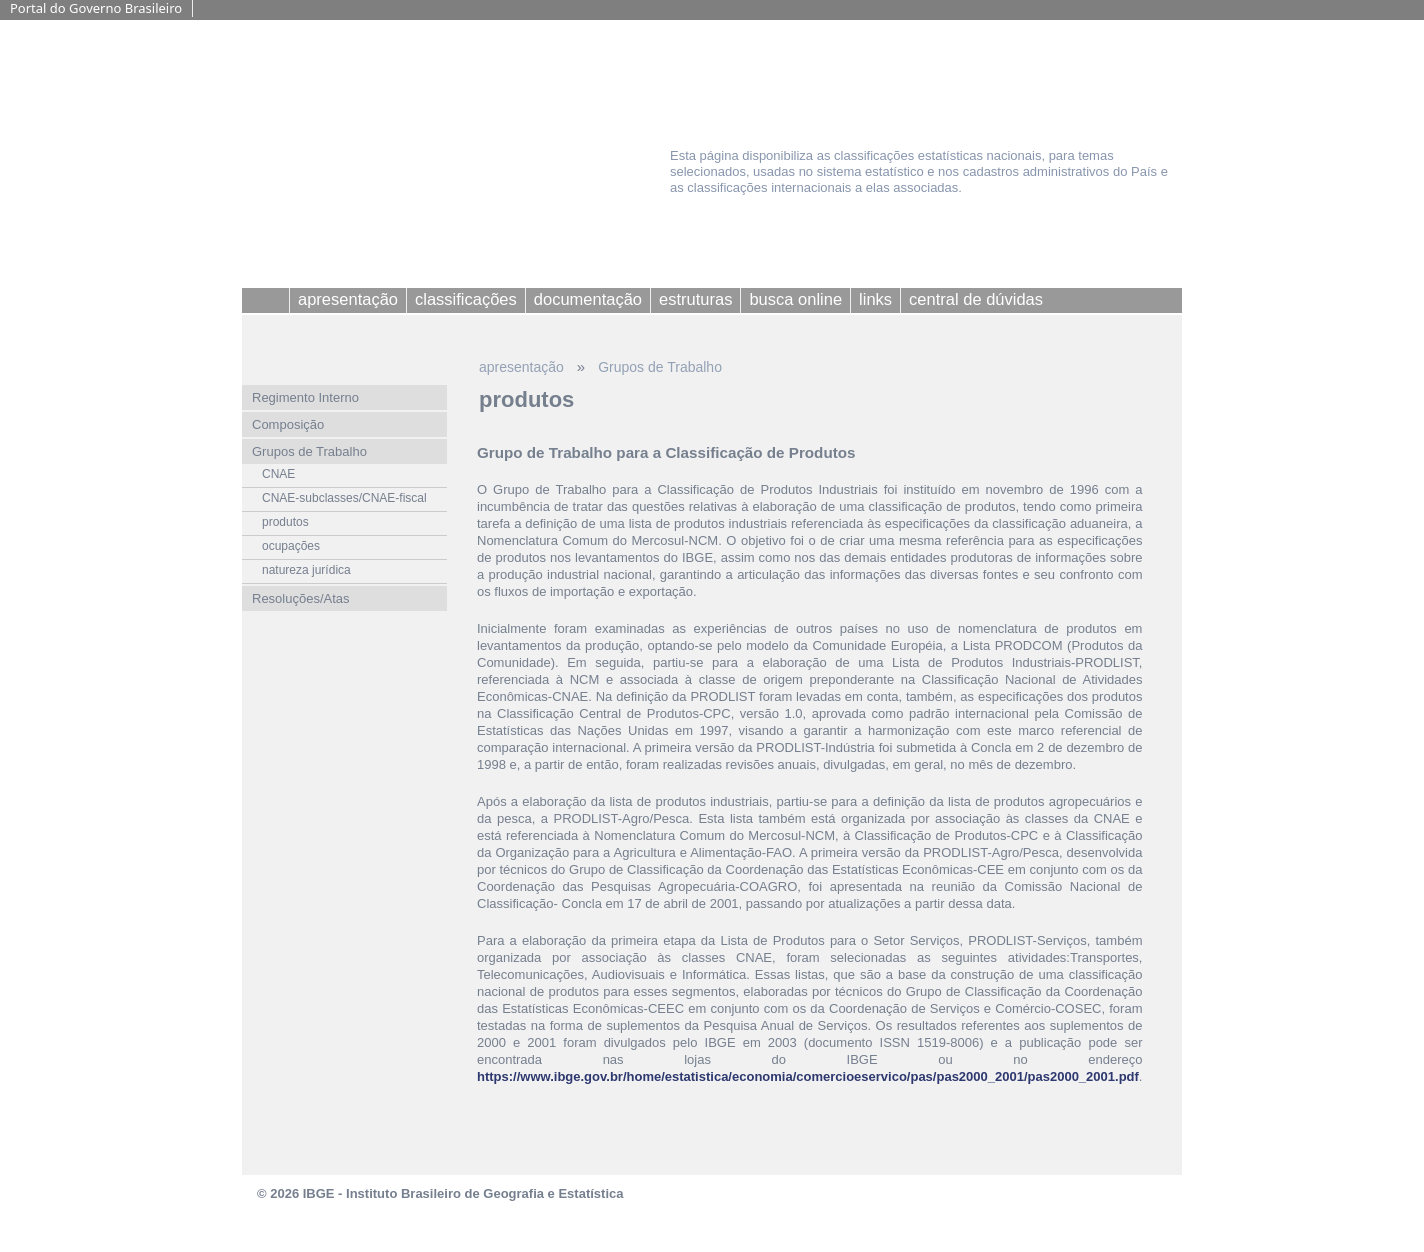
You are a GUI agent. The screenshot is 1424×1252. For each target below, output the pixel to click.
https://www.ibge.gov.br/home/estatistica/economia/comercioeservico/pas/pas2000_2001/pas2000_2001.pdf (808, 1076)
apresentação (521, 367)
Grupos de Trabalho (660, 367)
